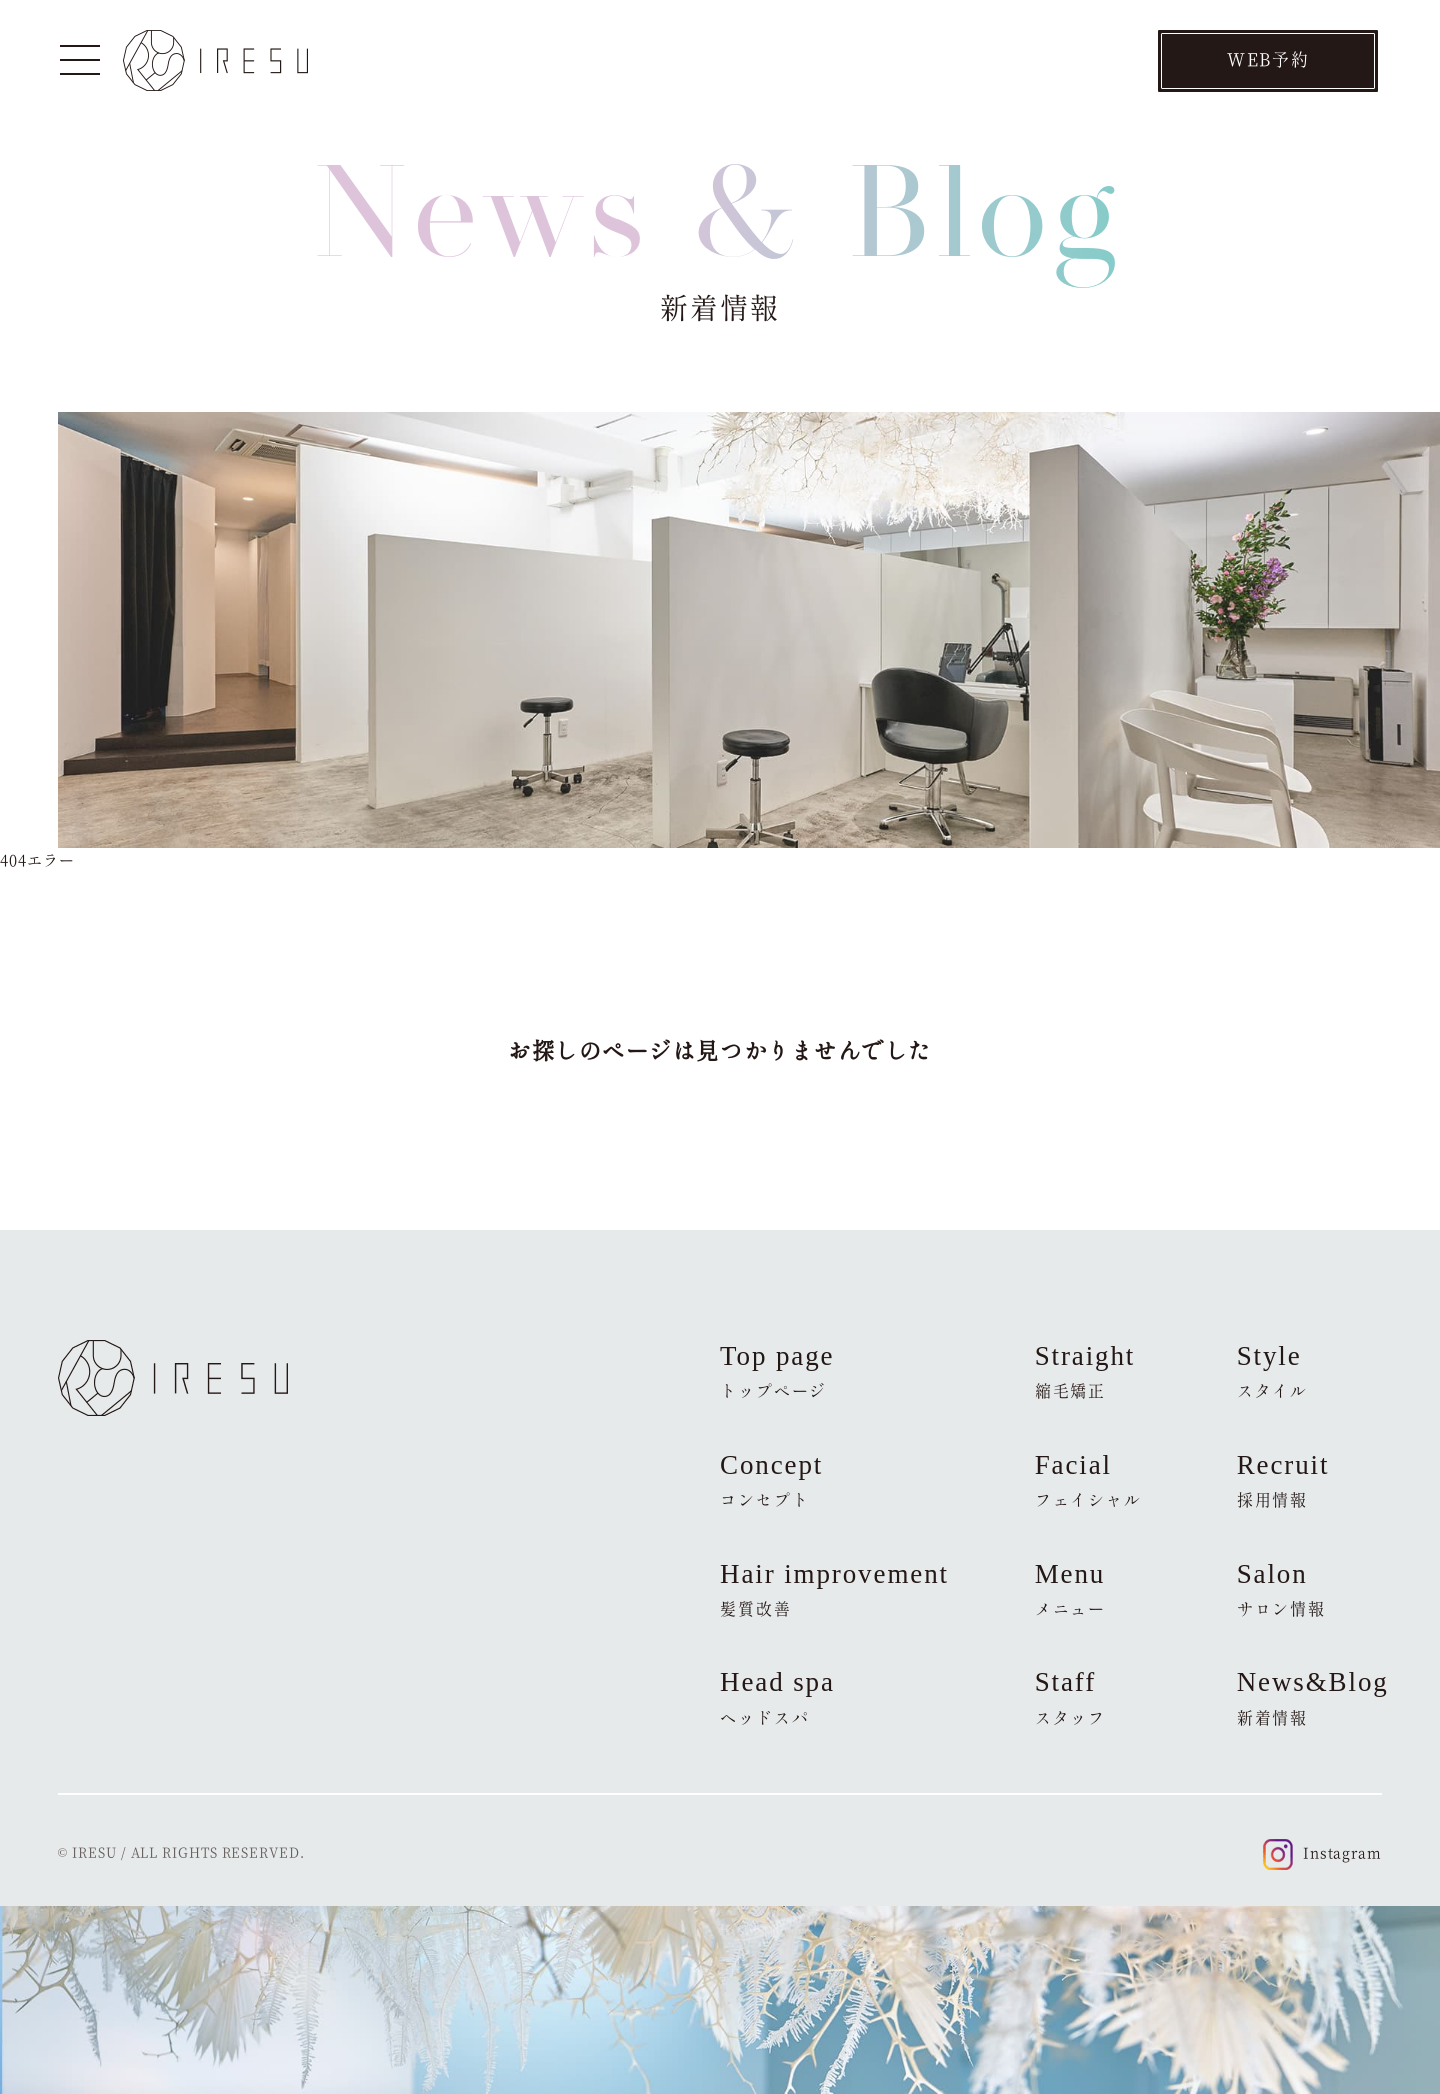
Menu (1071, 1589)
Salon (1281, 1589)
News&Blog (1310, 1697)
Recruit (1283, 1480)
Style (1273, 1371)
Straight (1085, 1371)
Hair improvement (834, 1589)
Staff (1071, 1697)
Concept (771, 1480)
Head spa (777, 1697)
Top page (777, 1371)
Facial (1088, 1480)
